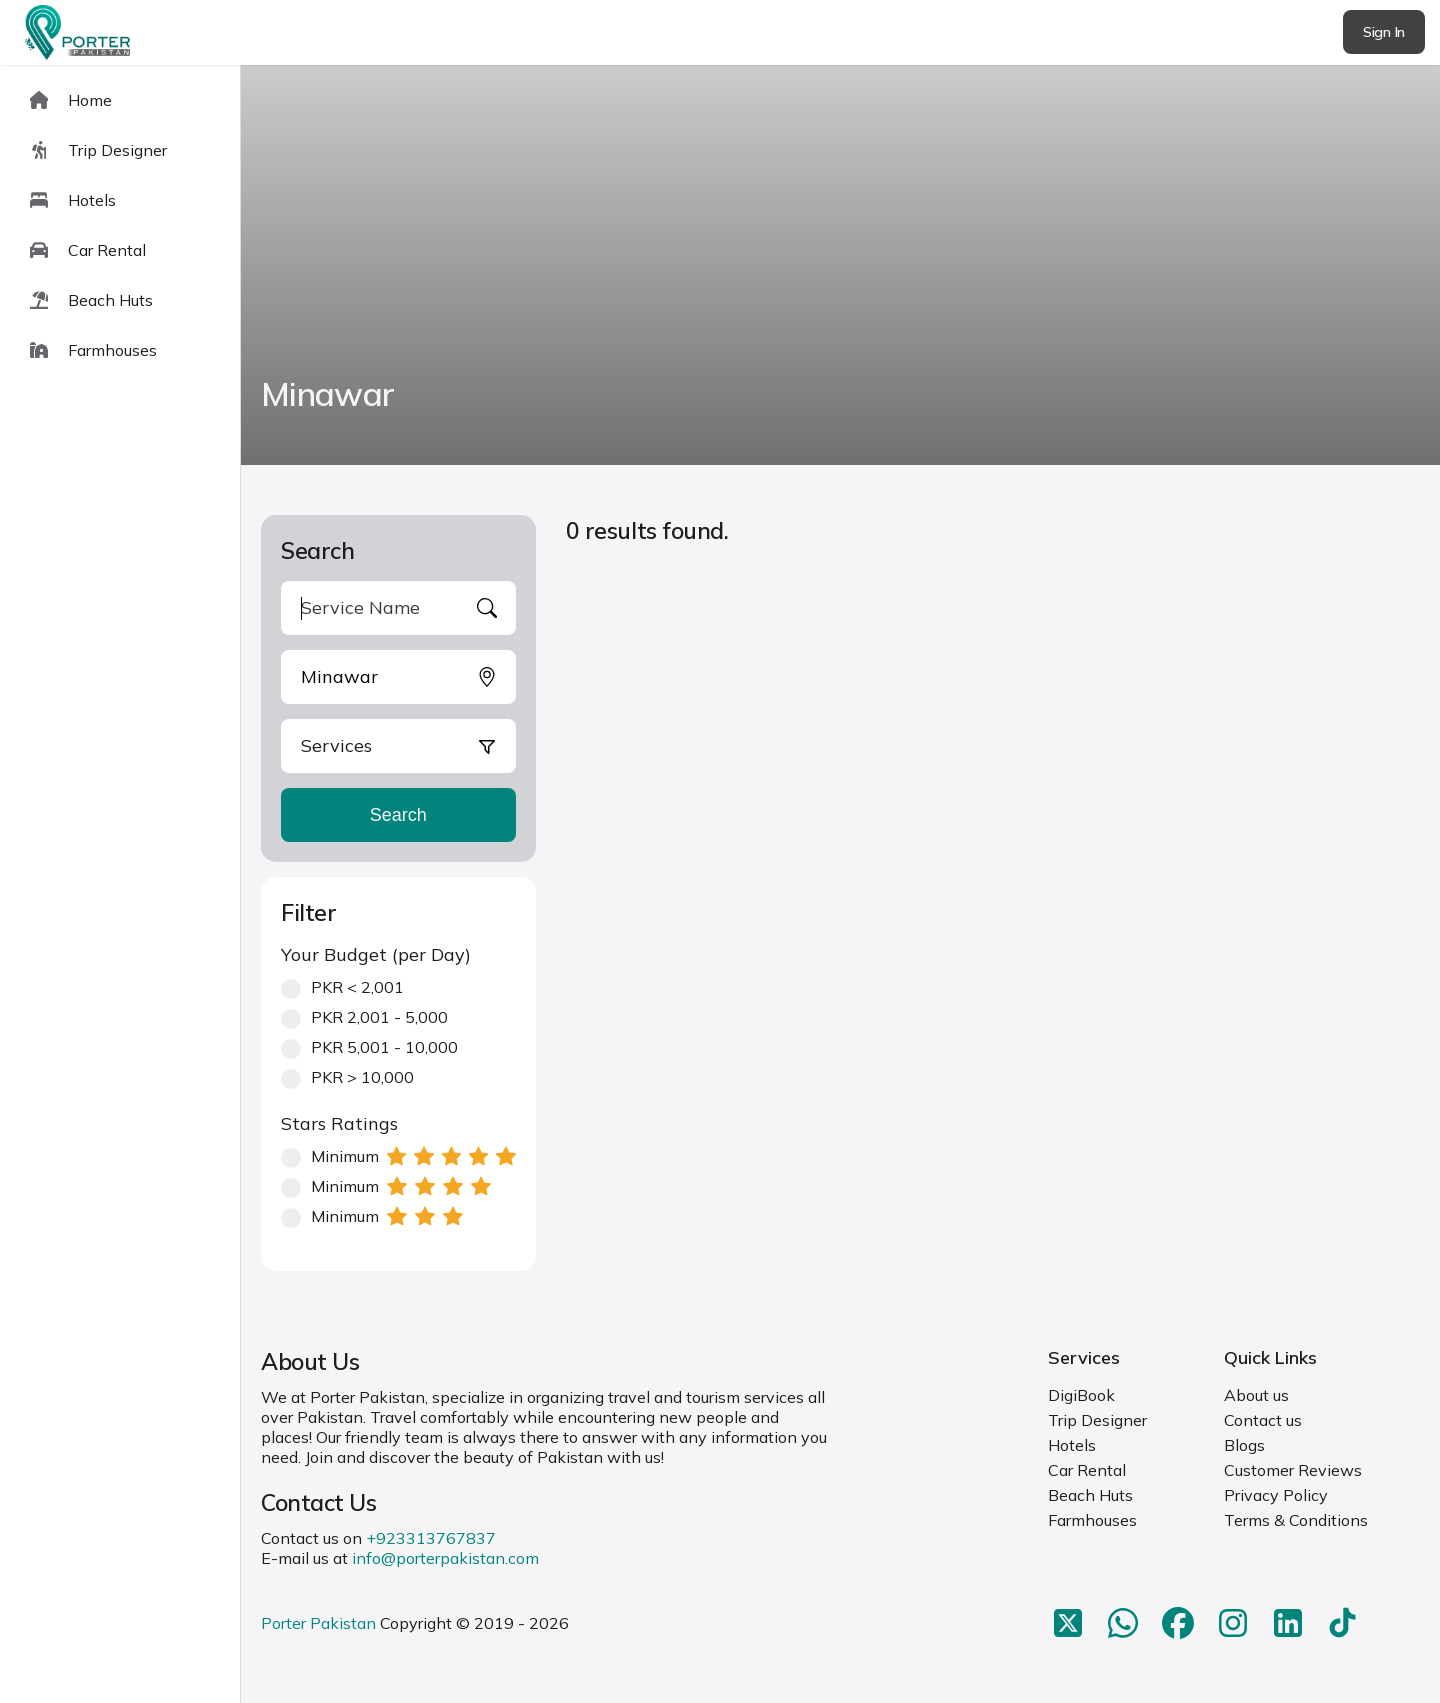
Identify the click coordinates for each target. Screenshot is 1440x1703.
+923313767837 (431, 1538)
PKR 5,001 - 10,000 (369, 1047)
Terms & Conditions (1296, 1520)
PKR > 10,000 (347, 1077)
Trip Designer (1097, 1420)
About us (1256, 1395)
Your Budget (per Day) (376, 954)
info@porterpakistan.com (445, 1558)
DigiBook (1081, 1395)
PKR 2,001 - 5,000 (364, 1017)
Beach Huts (1090, 1495)
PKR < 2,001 (342, 987)
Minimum (398, 1156)
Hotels (1072, 1445)
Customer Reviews (1293, 1470)
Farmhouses (1092, 1520)
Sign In (1384, 32)
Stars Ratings (339, 1123)
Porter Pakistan (318, 1623)
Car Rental (1087, 1470)
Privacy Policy (1276, 1495)
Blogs (1244, 1445)
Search (398, 815)
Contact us (1263, 1420)
